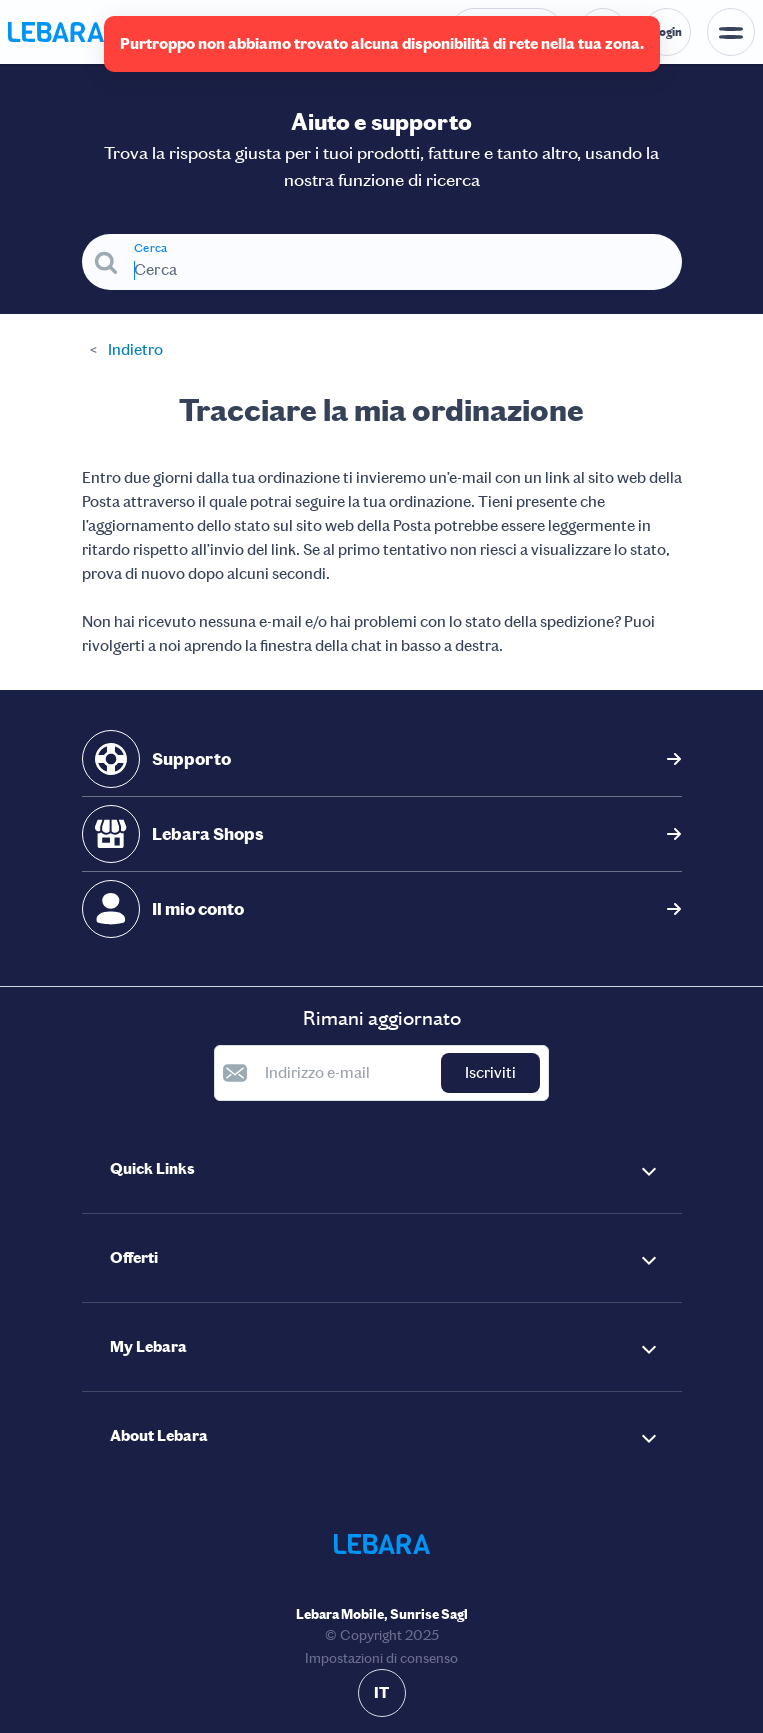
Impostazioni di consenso (381, 1658)
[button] (382, 1169)
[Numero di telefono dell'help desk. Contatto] (506, 32)
